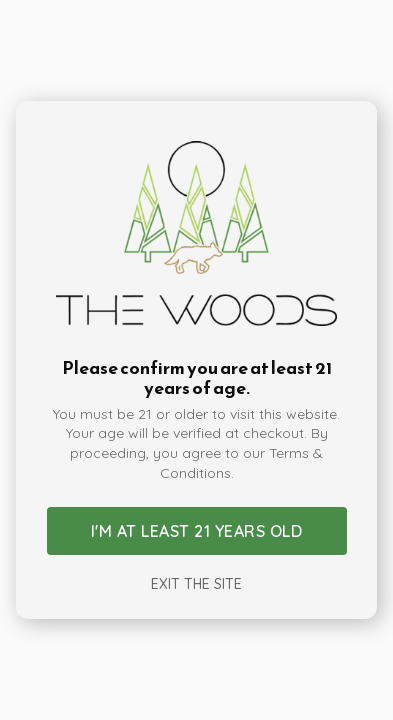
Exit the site (196, 584)
